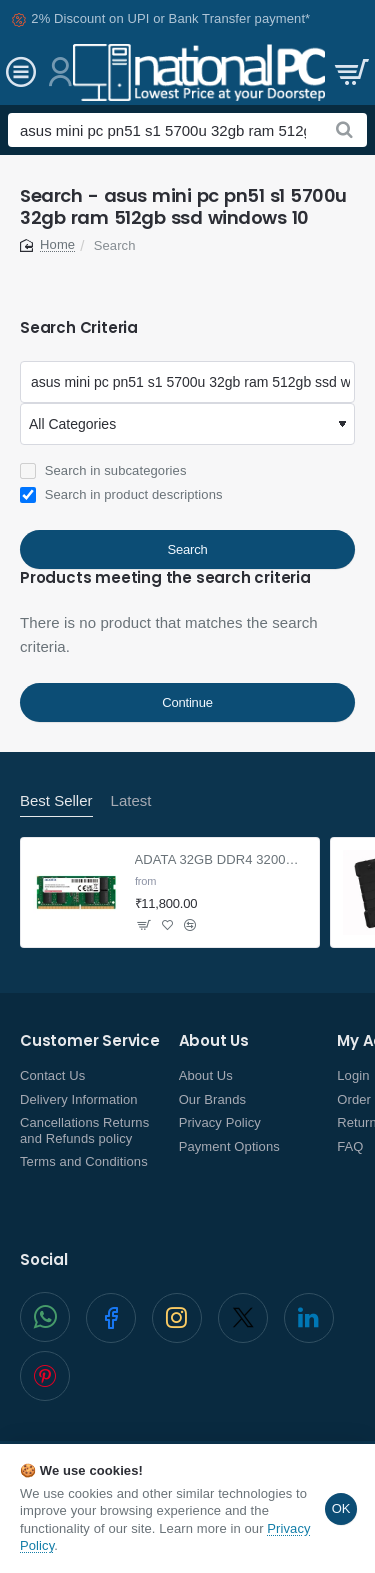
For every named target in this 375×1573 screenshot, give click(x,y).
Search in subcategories (103, 471)
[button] (167, 925)
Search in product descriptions (121, 495)
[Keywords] (187, 382)
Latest (131, 800)
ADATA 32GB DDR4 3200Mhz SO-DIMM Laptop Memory (221, 859)
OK (341, 1508)
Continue (187, 702)
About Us (214, 1041)
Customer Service (90, 1041)
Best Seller (56, 800)
